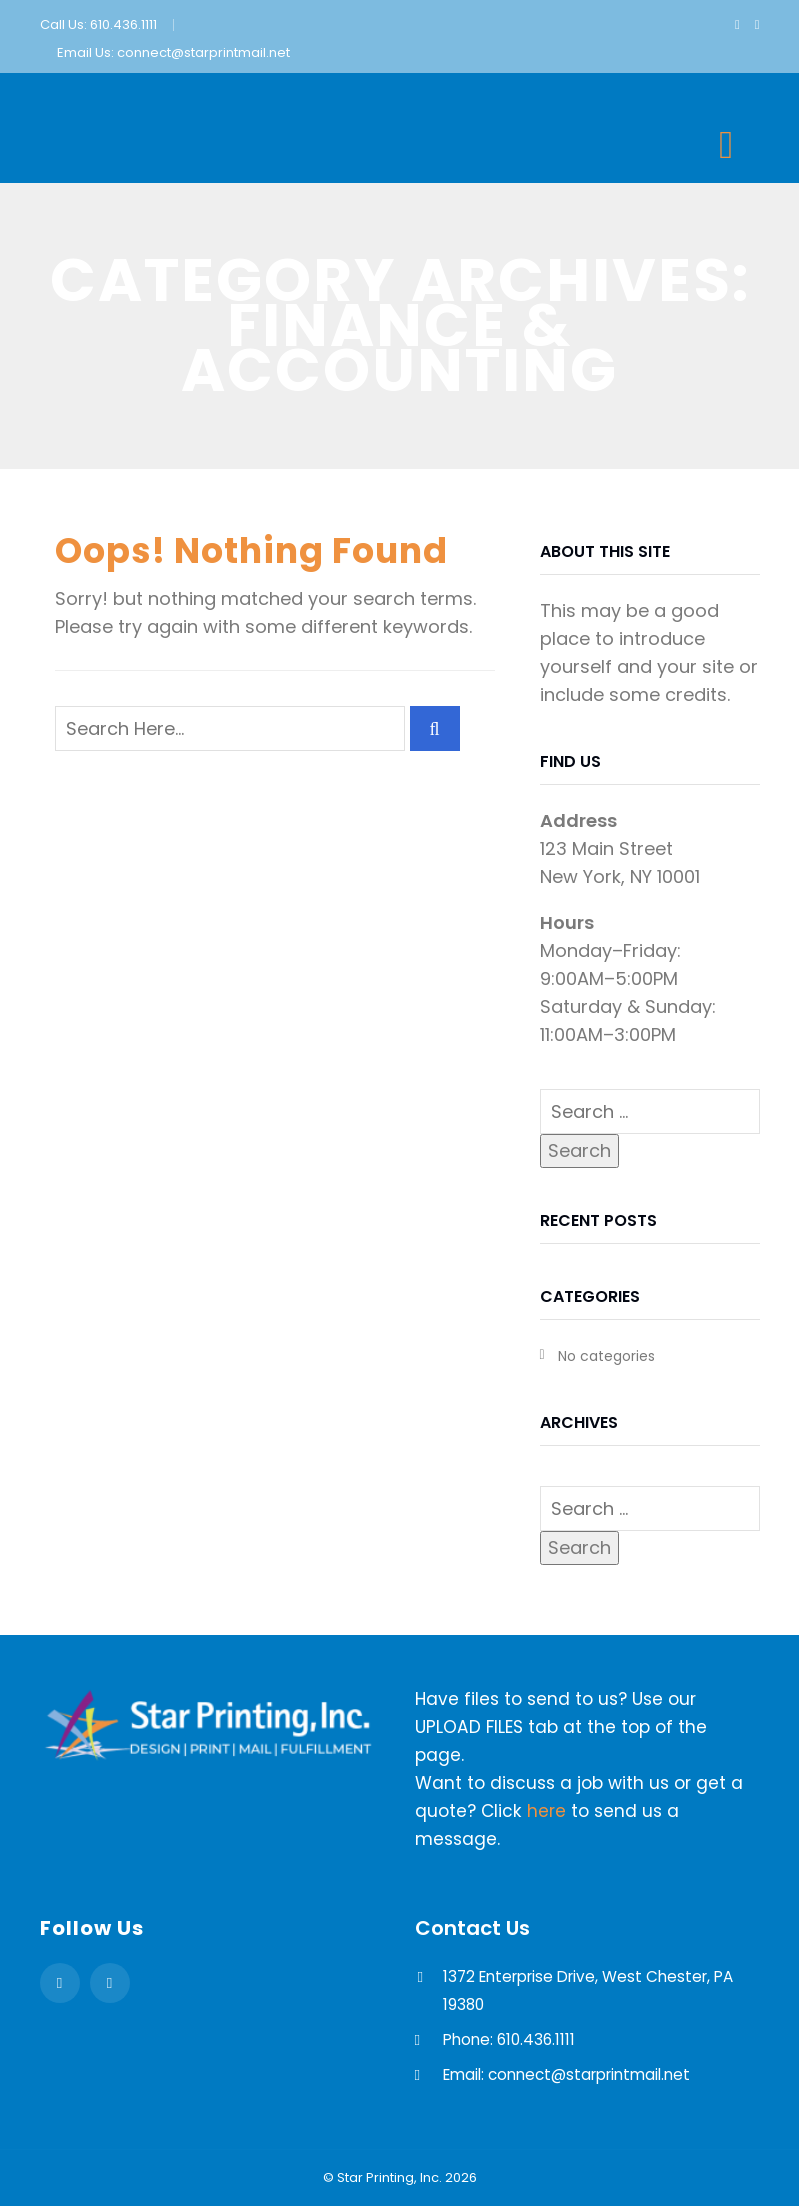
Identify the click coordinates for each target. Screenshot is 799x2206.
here (546, 1811)
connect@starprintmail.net (203, 52)
